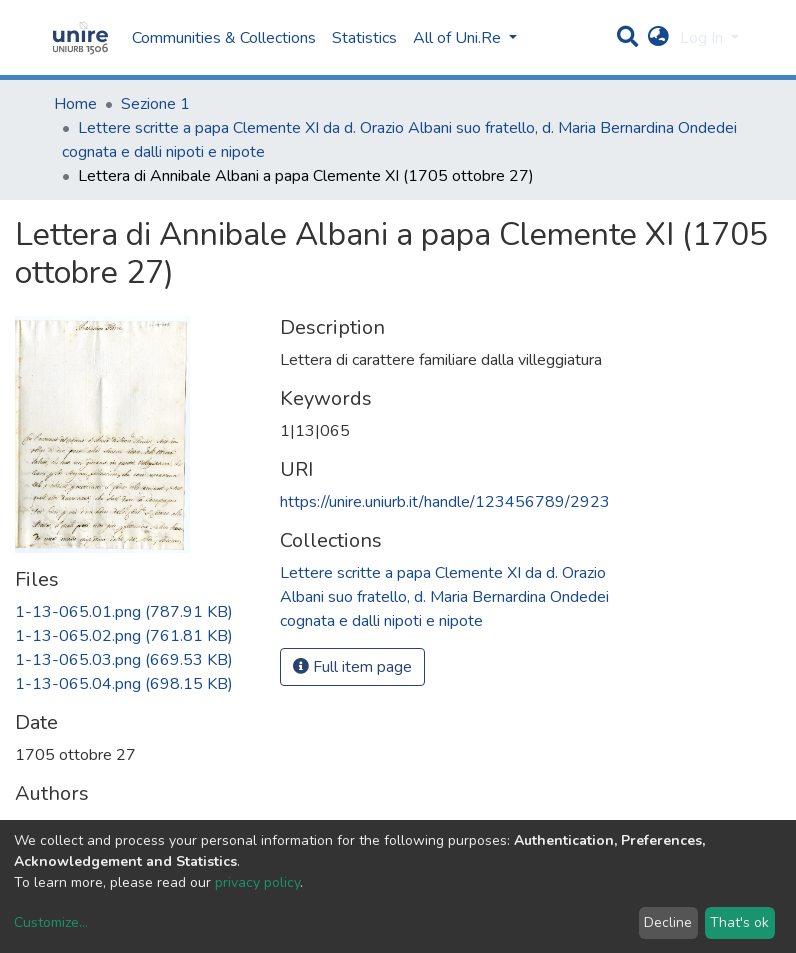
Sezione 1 (155, 104)
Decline (668, 922)
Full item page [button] (352, 667)
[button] (658, 38)
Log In (703, 38)
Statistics (364, 38)
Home (75, 104)
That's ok (739, 922)
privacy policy (257, 882)
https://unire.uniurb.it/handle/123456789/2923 (445, 502)
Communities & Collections (224, 38)
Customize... (51, 922)
